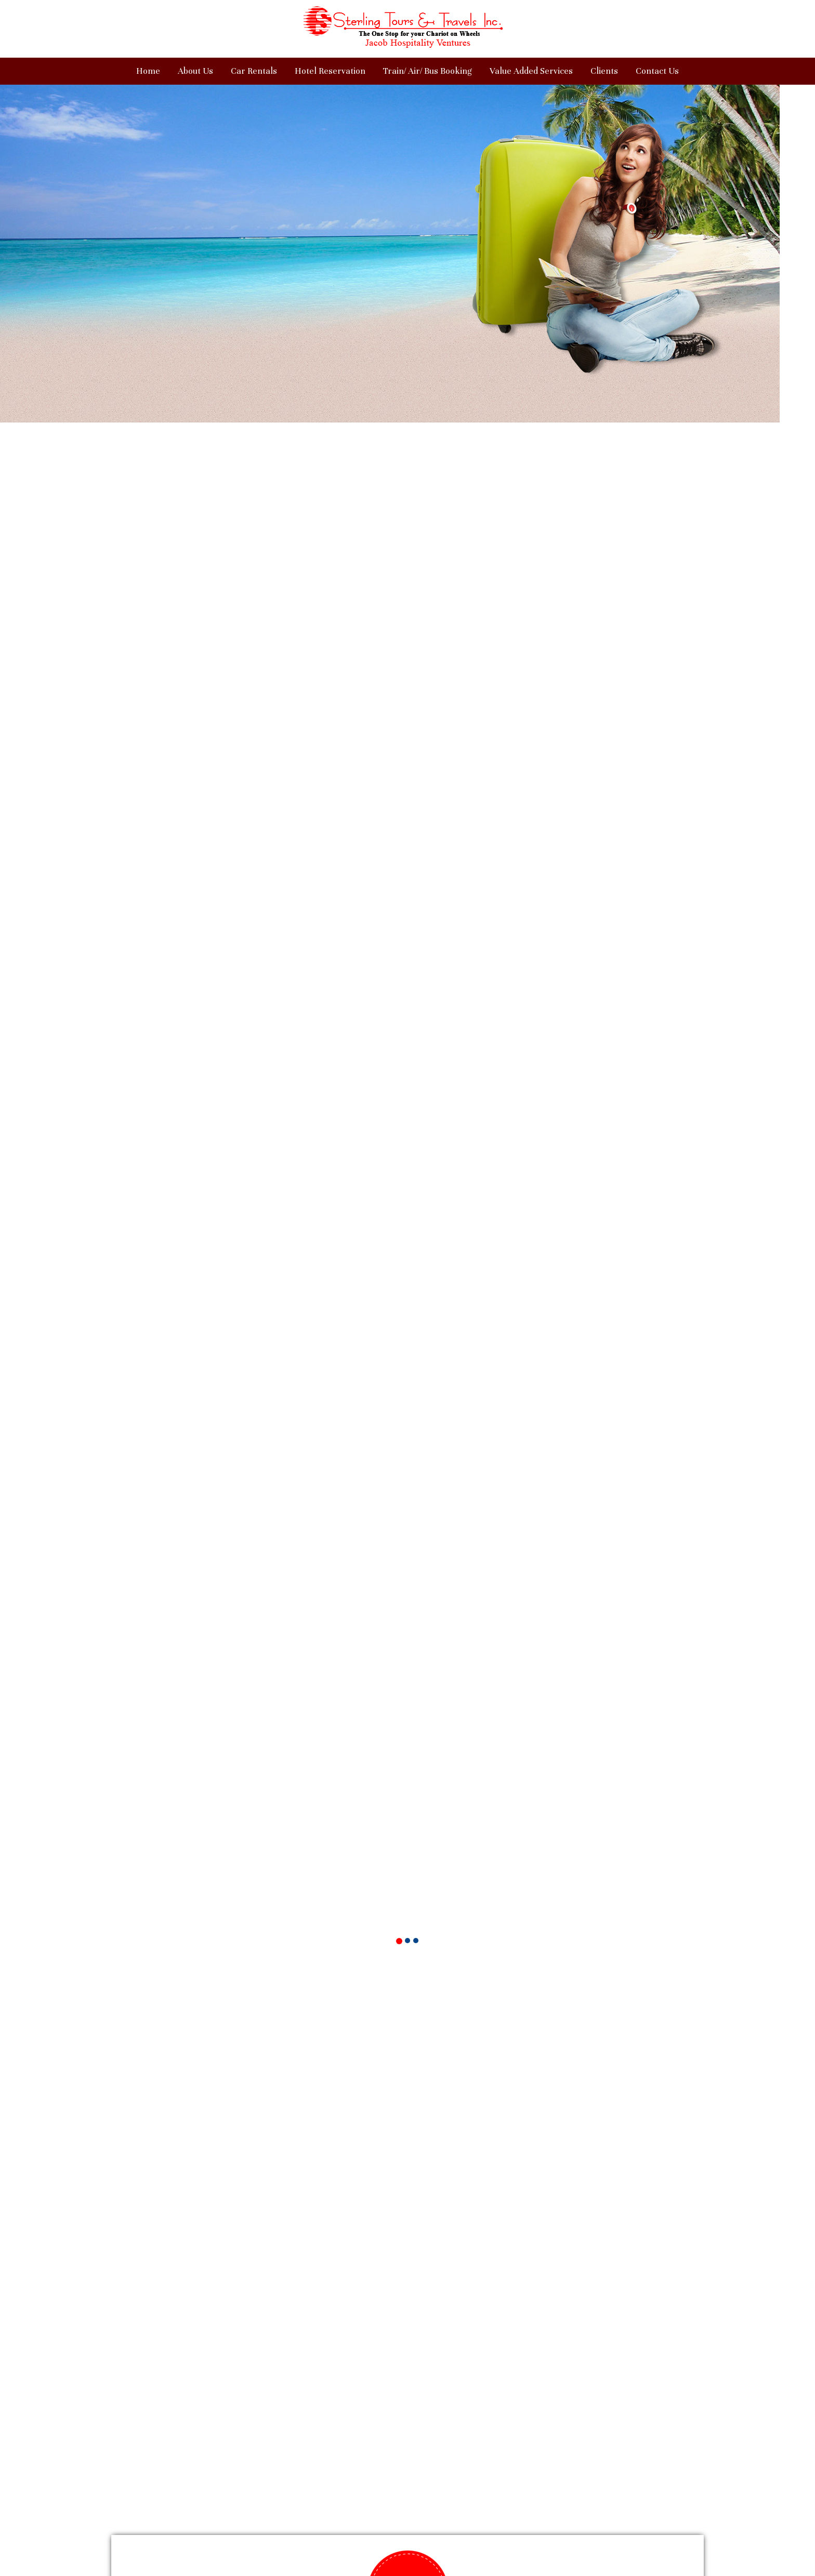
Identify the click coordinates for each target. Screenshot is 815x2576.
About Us (195, 70)
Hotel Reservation (330, 70)
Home (148, 70)
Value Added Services (531, 70)
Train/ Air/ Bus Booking (427, 70)
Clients (604, 70)
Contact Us (657, 70)
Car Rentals (254, 70)
